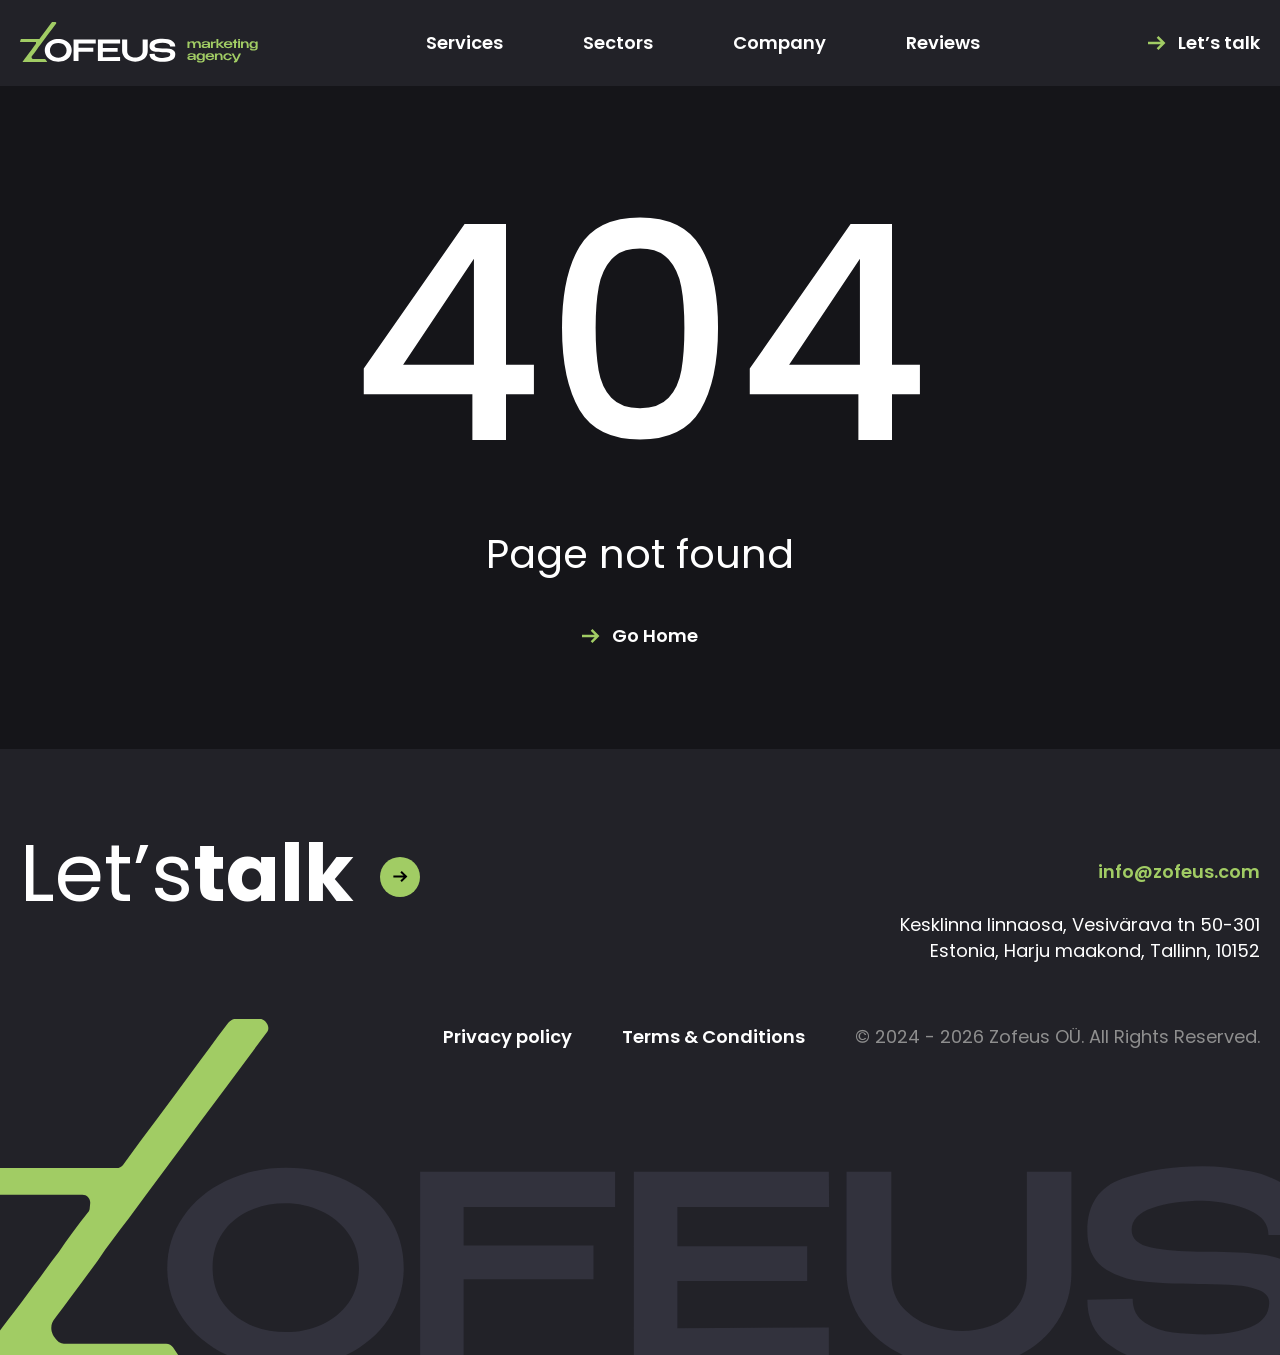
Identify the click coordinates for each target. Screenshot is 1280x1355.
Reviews (943, 43)
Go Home (655, 636)
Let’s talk (1219, 43)
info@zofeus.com (1179, 871)
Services (464, 43)
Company (779, 43)
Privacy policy (507, 1037)
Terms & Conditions (713, 1037)
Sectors (618, 43)
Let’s (187, 874)
